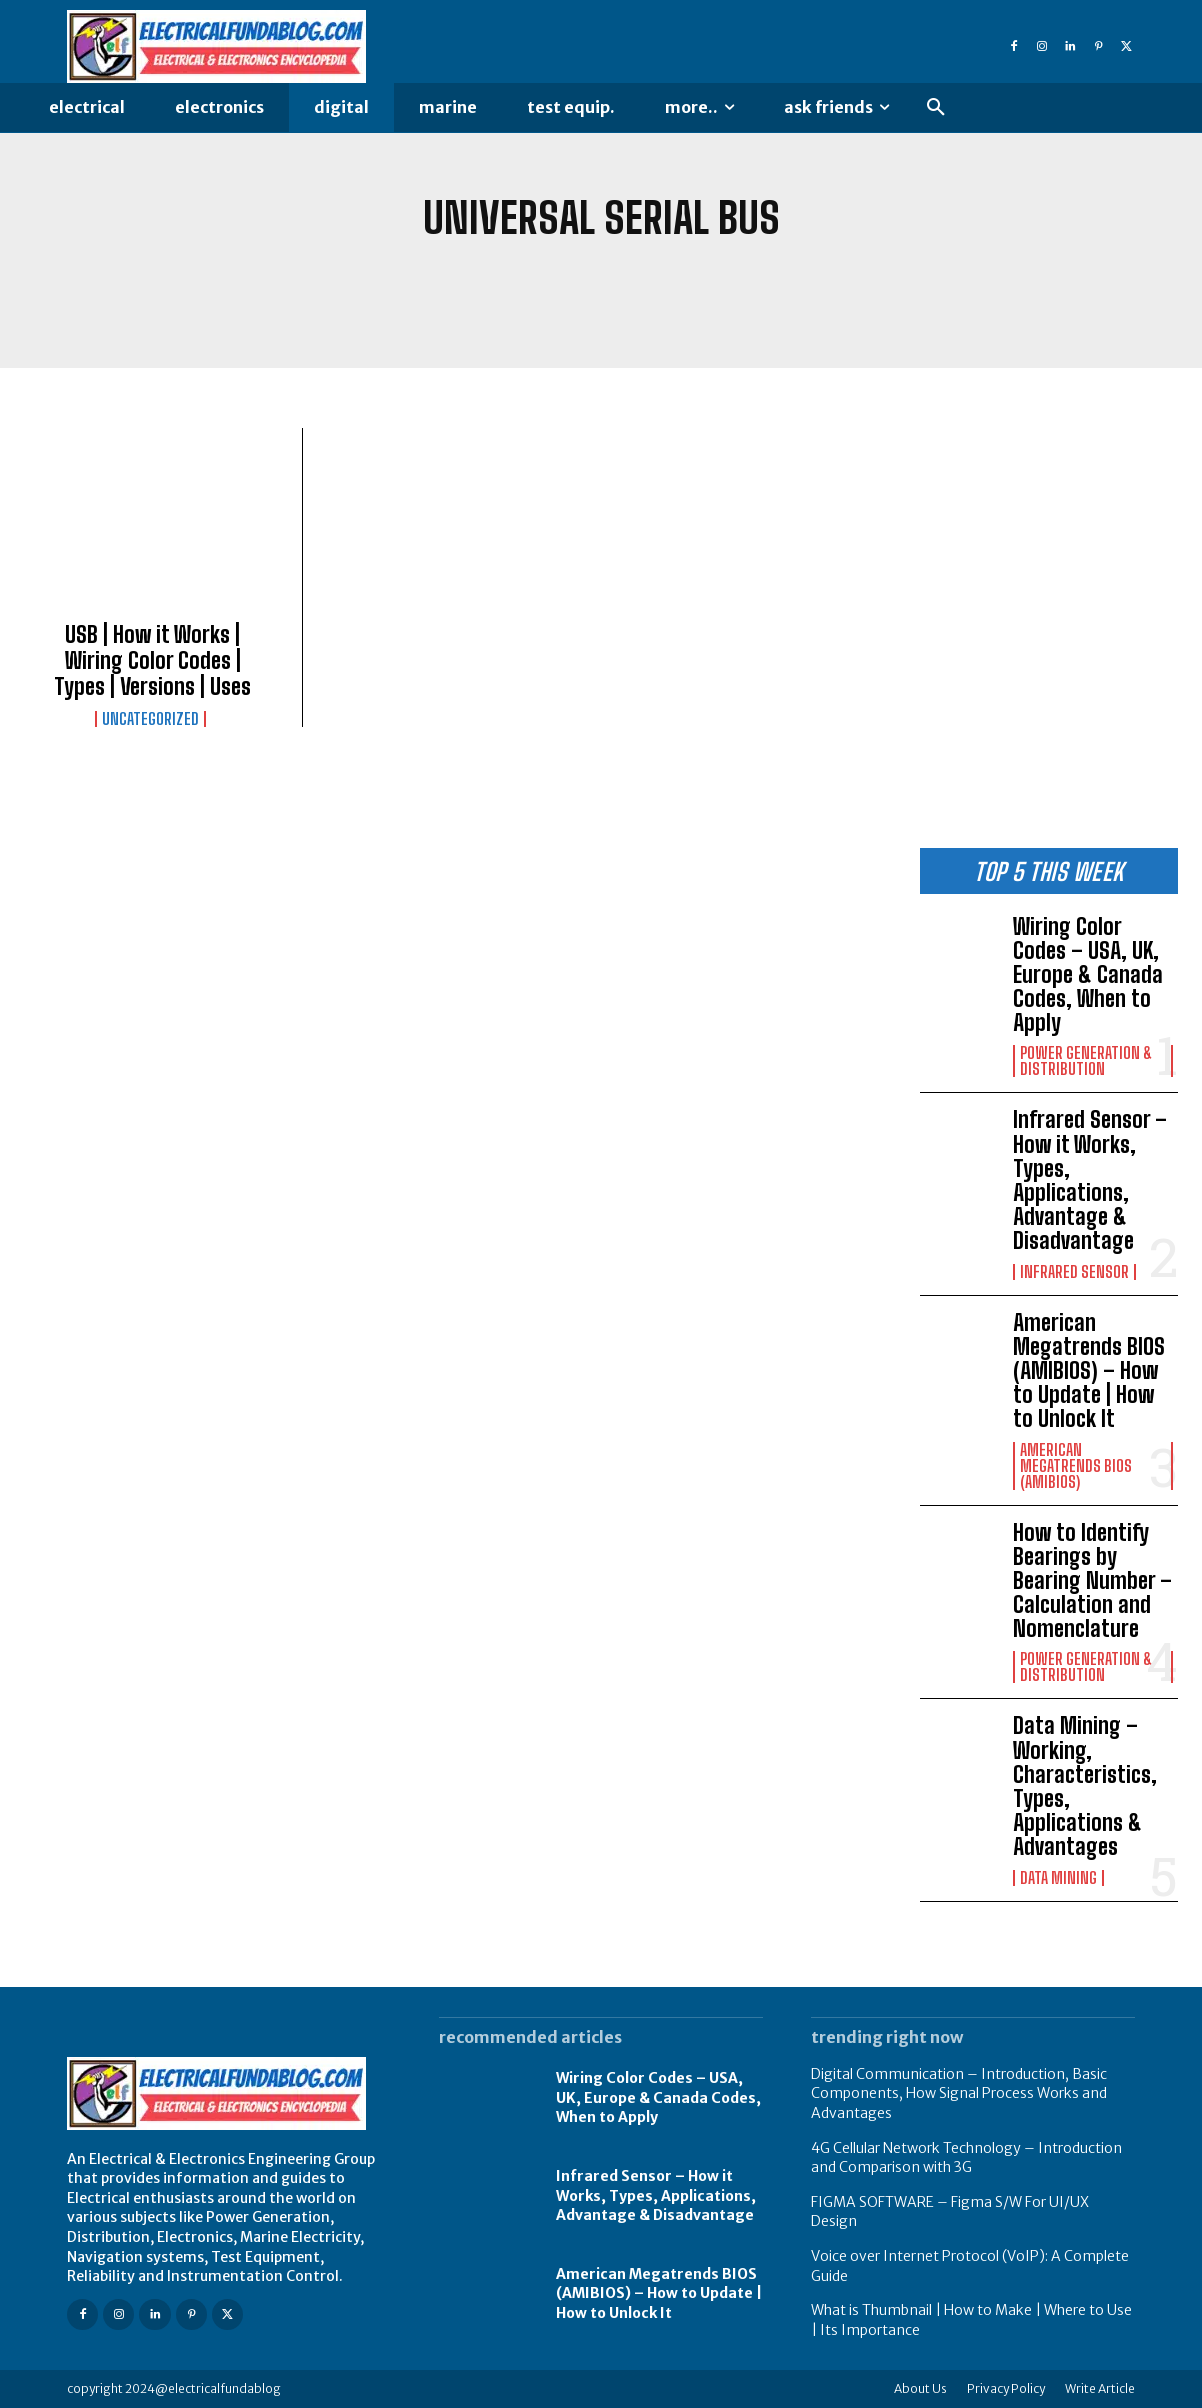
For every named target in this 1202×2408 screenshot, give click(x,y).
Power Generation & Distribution (1086, 1061)
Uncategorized (150, 719)
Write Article (1100, 2388)
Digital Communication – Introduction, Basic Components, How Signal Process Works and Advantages (959, 2093)
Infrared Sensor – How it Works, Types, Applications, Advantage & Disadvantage (1090, 1180)
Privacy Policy (1006, 2388)
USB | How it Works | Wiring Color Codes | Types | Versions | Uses (152, 661)
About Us (920, 2388)
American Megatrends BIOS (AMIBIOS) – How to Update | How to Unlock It (1089, 1371)
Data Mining (1058, 1878)
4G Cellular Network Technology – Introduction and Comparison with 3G (966, 2158)
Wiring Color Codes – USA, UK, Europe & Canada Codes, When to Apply (1088, 975)
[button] (936, 108)
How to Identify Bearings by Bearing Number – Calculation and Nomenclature (1092, 1581)
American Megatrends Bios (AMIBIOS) (1076, 1466)
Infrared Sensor (1074, 1272)
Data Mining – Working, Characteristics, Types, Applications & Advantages (1085, 1786)
